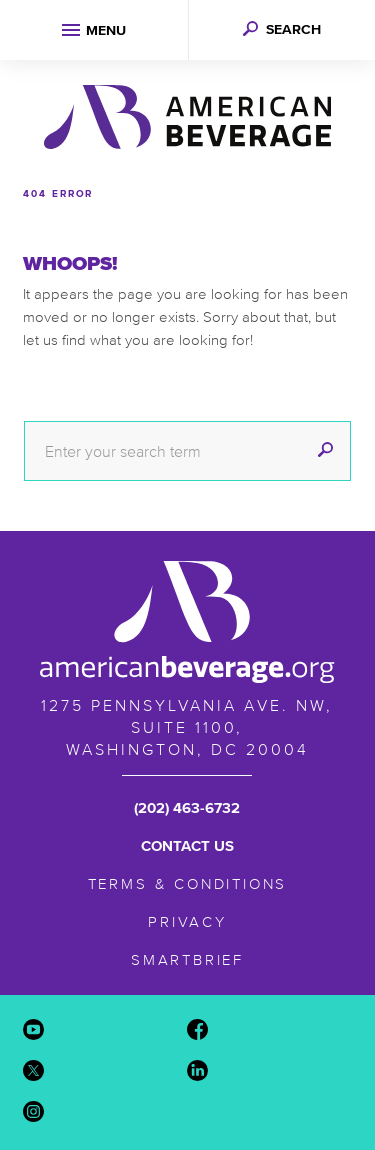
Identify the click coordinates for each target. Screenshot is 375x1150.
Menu (106, 30)
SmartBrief (187, 959)
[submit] (325, 451)
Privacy (187, 921)
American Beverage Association (187, 117)
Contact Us (187, 845)
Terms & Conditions (188, 883)
